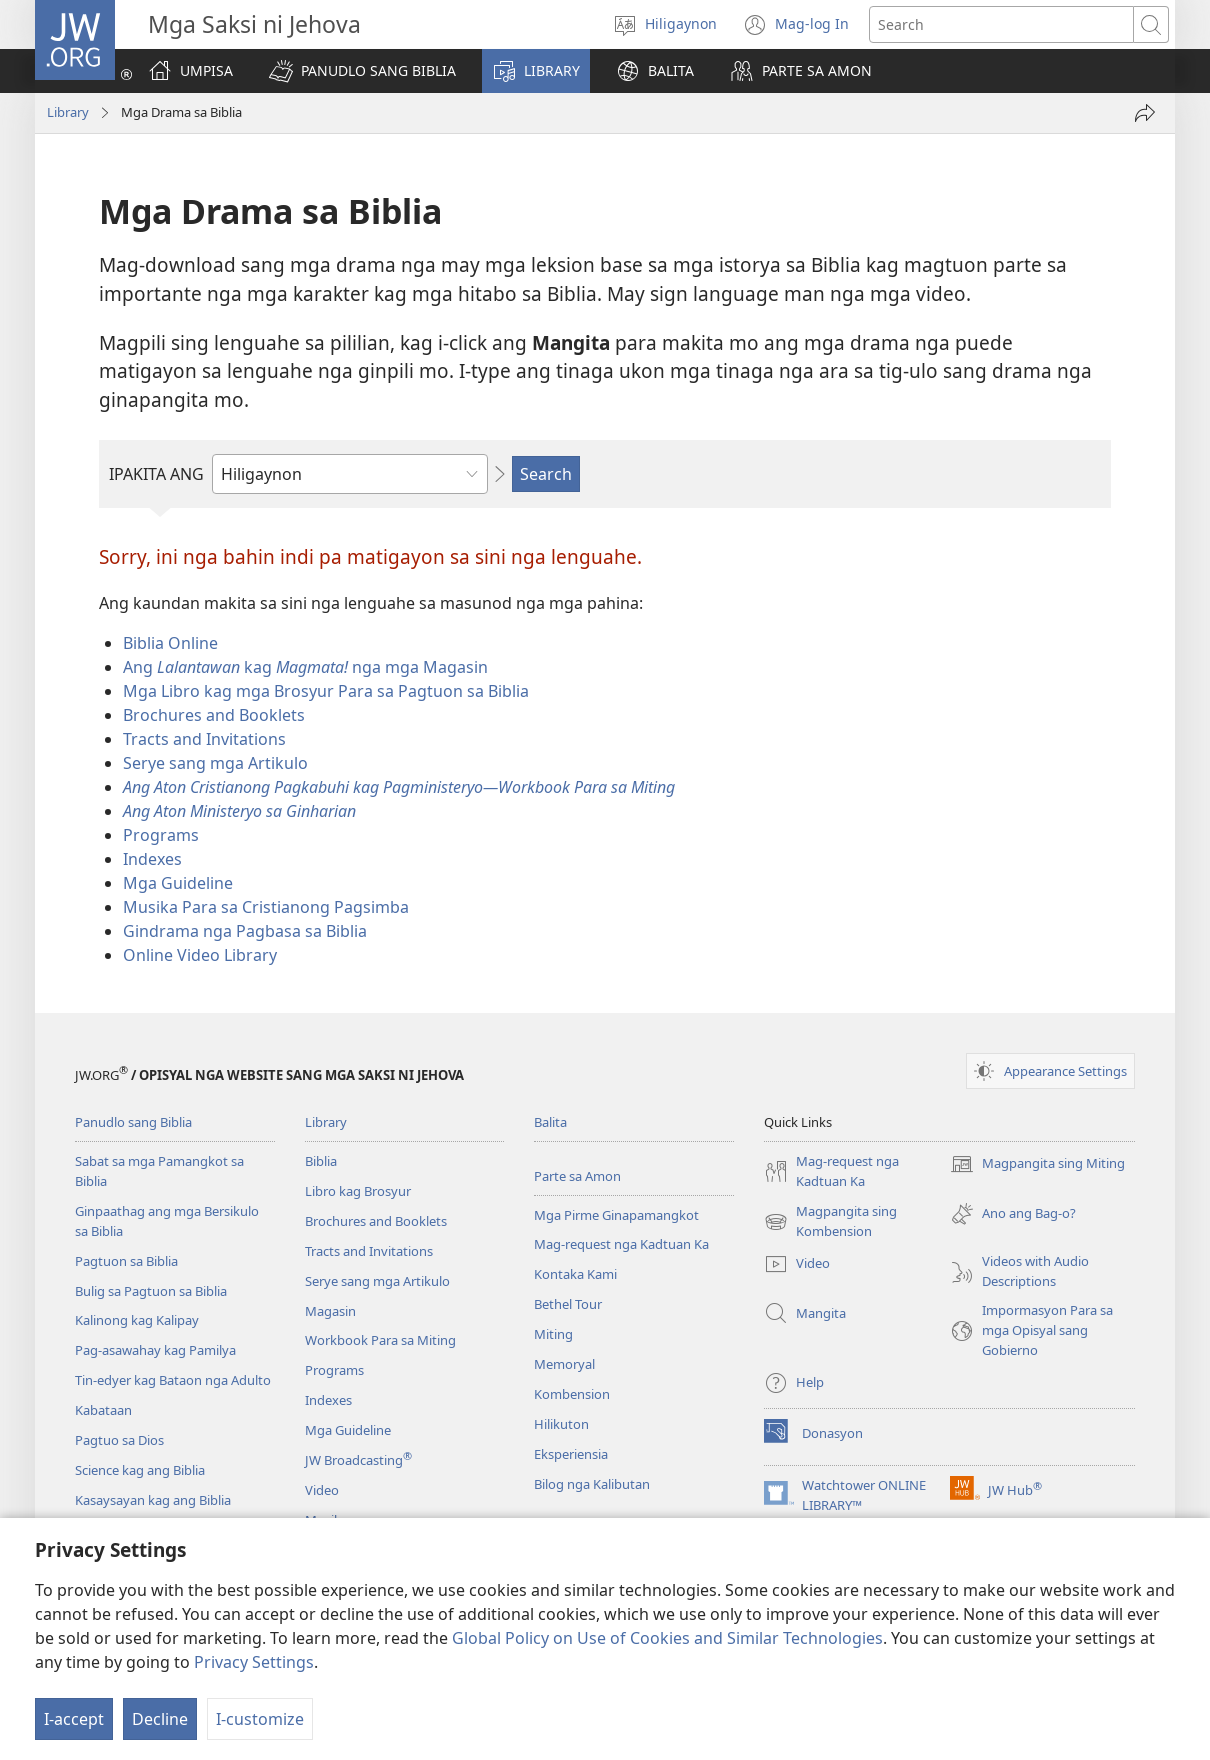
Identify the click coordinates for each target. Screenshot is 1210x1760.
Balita (550, 1122)
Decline (160, 1719)
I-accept (74, 1719)
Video (322, 1490)
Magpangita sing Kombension (830, 1222)
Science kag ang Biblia (140, 1470)
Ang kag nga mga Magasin (305, 667)
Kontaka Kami (575, 1274)
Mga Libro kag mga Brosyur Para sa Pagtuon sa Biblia (326, 691)
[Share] (1145, 113)
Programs (161, 835)
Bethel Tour (568, 1304)
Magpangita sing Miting (1037, 1164)
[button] (362, 71)
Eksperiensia (571, 1454)
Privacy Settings (254, 1662)
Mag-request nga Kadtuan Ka (621, 1244)
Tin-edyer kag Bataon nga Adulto (173, 1380)
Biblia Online (170, 643)
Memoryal (564, 1364)
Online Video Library (200, 955)
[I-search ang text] (1001, 24)
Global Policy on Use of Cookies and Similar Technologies (667, 1638)
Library (68, 112)
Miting (553, 1334)
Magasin (330, 1311)
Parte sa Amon (577, 1176)
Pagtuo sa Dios (119, 1440)
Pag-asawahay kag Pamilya (155, 1350)
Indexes (152, 859)
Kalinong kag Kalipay (137, 1320)
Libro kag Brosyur (358, 1191)
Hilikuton (561, 1424)
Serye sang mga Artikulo (215, 763)
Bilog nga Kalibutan (592, 1484)
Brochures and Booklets (214, 715)
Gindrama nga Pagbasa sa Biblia (245, 931)
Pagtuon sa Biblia (126, 1261)
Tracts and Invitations (204, 739)
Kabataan (103, 1410)
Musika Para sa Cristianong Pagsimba (266, 907)
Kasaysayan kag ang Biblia (153, 1500)
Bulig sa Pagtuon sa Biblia (151, 1291)
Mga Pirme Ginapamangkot (616, 1215)
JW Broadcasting (358, 1460)
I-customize (260, 1719)
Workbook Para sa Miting (380, 1340)
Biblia (321, 1161)
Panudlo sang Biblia (133, 1122)
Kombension (572, 1394)
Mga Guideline (178, 883)
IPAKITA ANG (156, 474)
